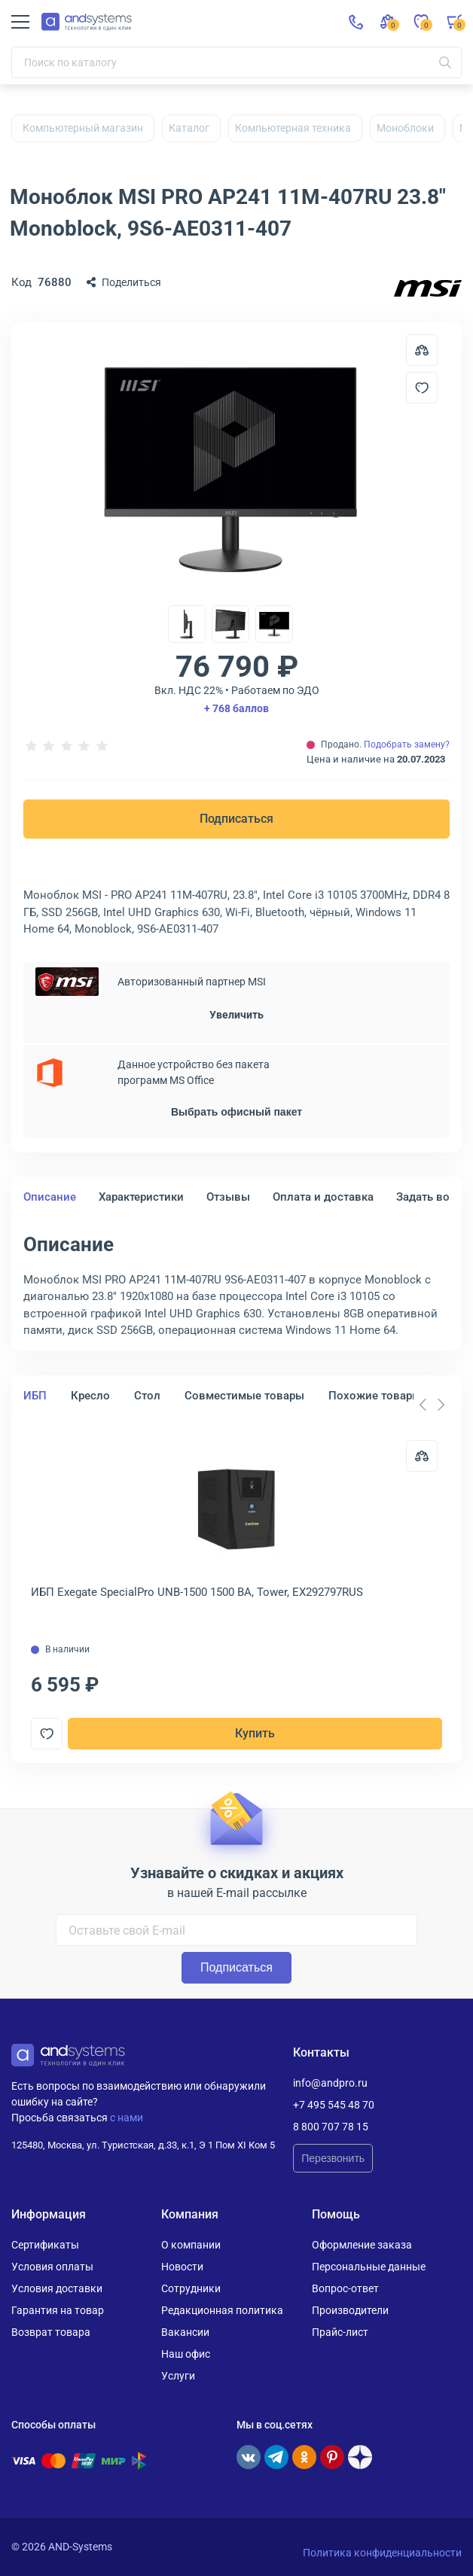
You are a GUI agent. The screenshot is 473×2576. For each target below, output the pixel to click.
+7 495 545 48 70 (333, 2105)
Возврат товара (50, 2332)
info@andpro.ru (330, 2083)
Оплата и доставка (323, 1197)
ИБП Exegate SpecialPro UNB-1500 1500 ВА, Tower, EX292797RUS (197, 1592)
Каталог (189, 128)
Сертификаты (45, 2245)
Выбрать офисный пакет (236, 1112)
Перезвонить (333, 2158)
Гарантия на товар (57, 2310)
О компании (191, 2245)
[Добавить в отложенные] (422, 387)
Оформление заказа (362, 2245)
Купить (255, 1733)
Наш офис (185, 2354)
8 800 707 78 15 (330, 2127)
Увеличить (236, 1015)
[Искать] (445, 62)
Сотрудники (191, 2288)
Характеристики (141, 1197)
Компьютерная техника (293, 128)
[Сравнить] (422, 1456)
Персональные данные (369, 2267)
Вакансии (185, 2332)
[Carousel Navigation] (431, 1405)
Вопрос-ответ (345, 2288)
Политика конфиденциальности (382, 2553)
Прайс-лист (340, 2332)
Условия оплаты (52, 2267)
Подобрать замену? (407, 744)
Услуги (178, 2376)
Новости (182, 2267)
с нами (126, 2118)
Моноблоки (405, 128)
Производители (350, 2310)
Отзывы (228, 1197)
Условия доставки (56, 2288)
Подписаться (236, 818)
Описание (49, 1197)
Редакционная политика (222, 2310)
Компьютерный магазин (83, 128)
